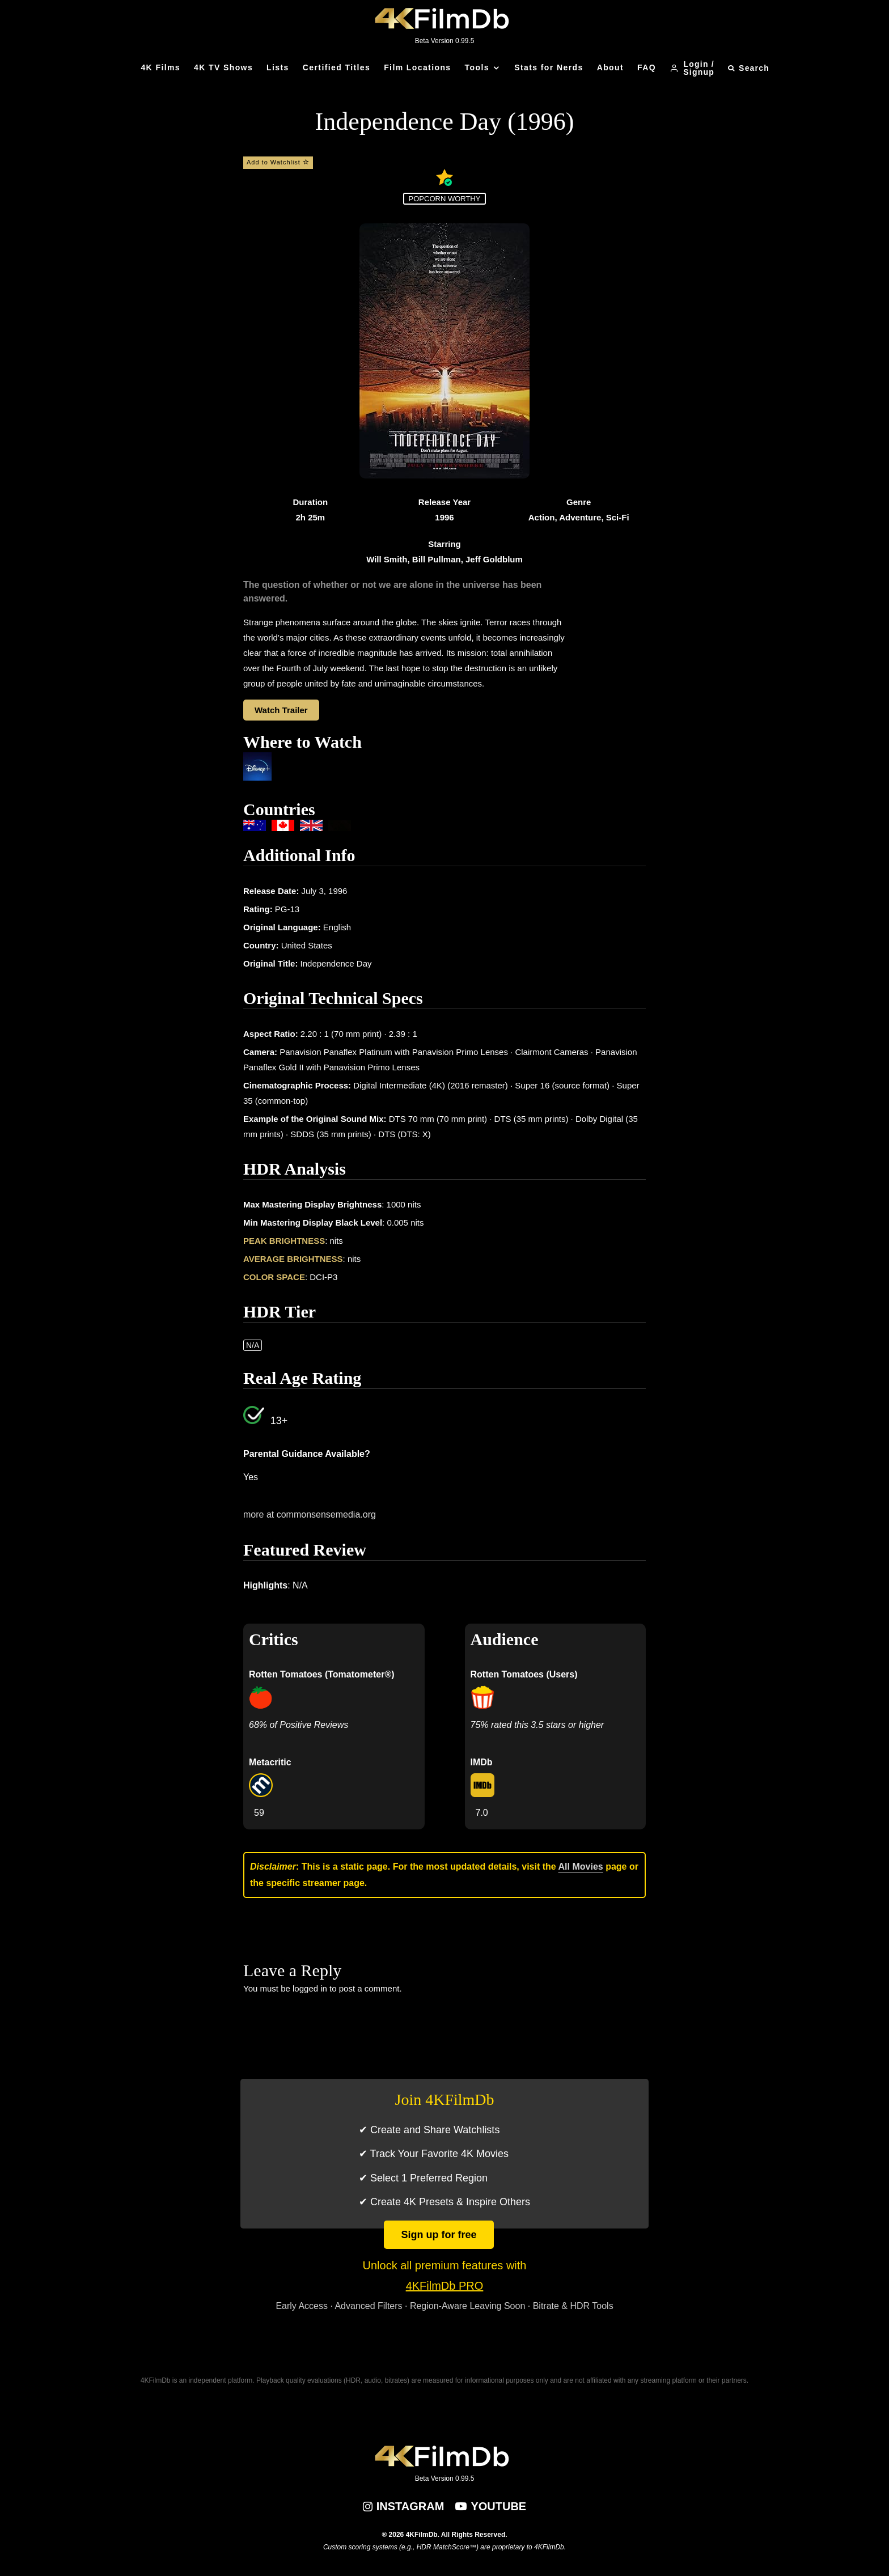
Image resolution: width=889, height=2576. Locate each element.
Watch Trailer (281, 710)
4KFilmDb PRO (445, 2286)
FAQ (646, 67)
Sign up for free (438, 2234)
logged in (310, 1988)
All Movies (580, 1866)
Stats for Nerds (548, 67)
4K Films (160, 67)
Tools (477, 67)
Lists (277, 67)
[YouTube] (491, 2506)
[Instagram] (403, 2506)
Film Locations (417, 67)
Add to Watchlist (278, 162)
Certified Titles (336, 67)
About (610, 67)
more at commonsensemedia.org (309, 1514)
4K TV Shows (223, 67)
